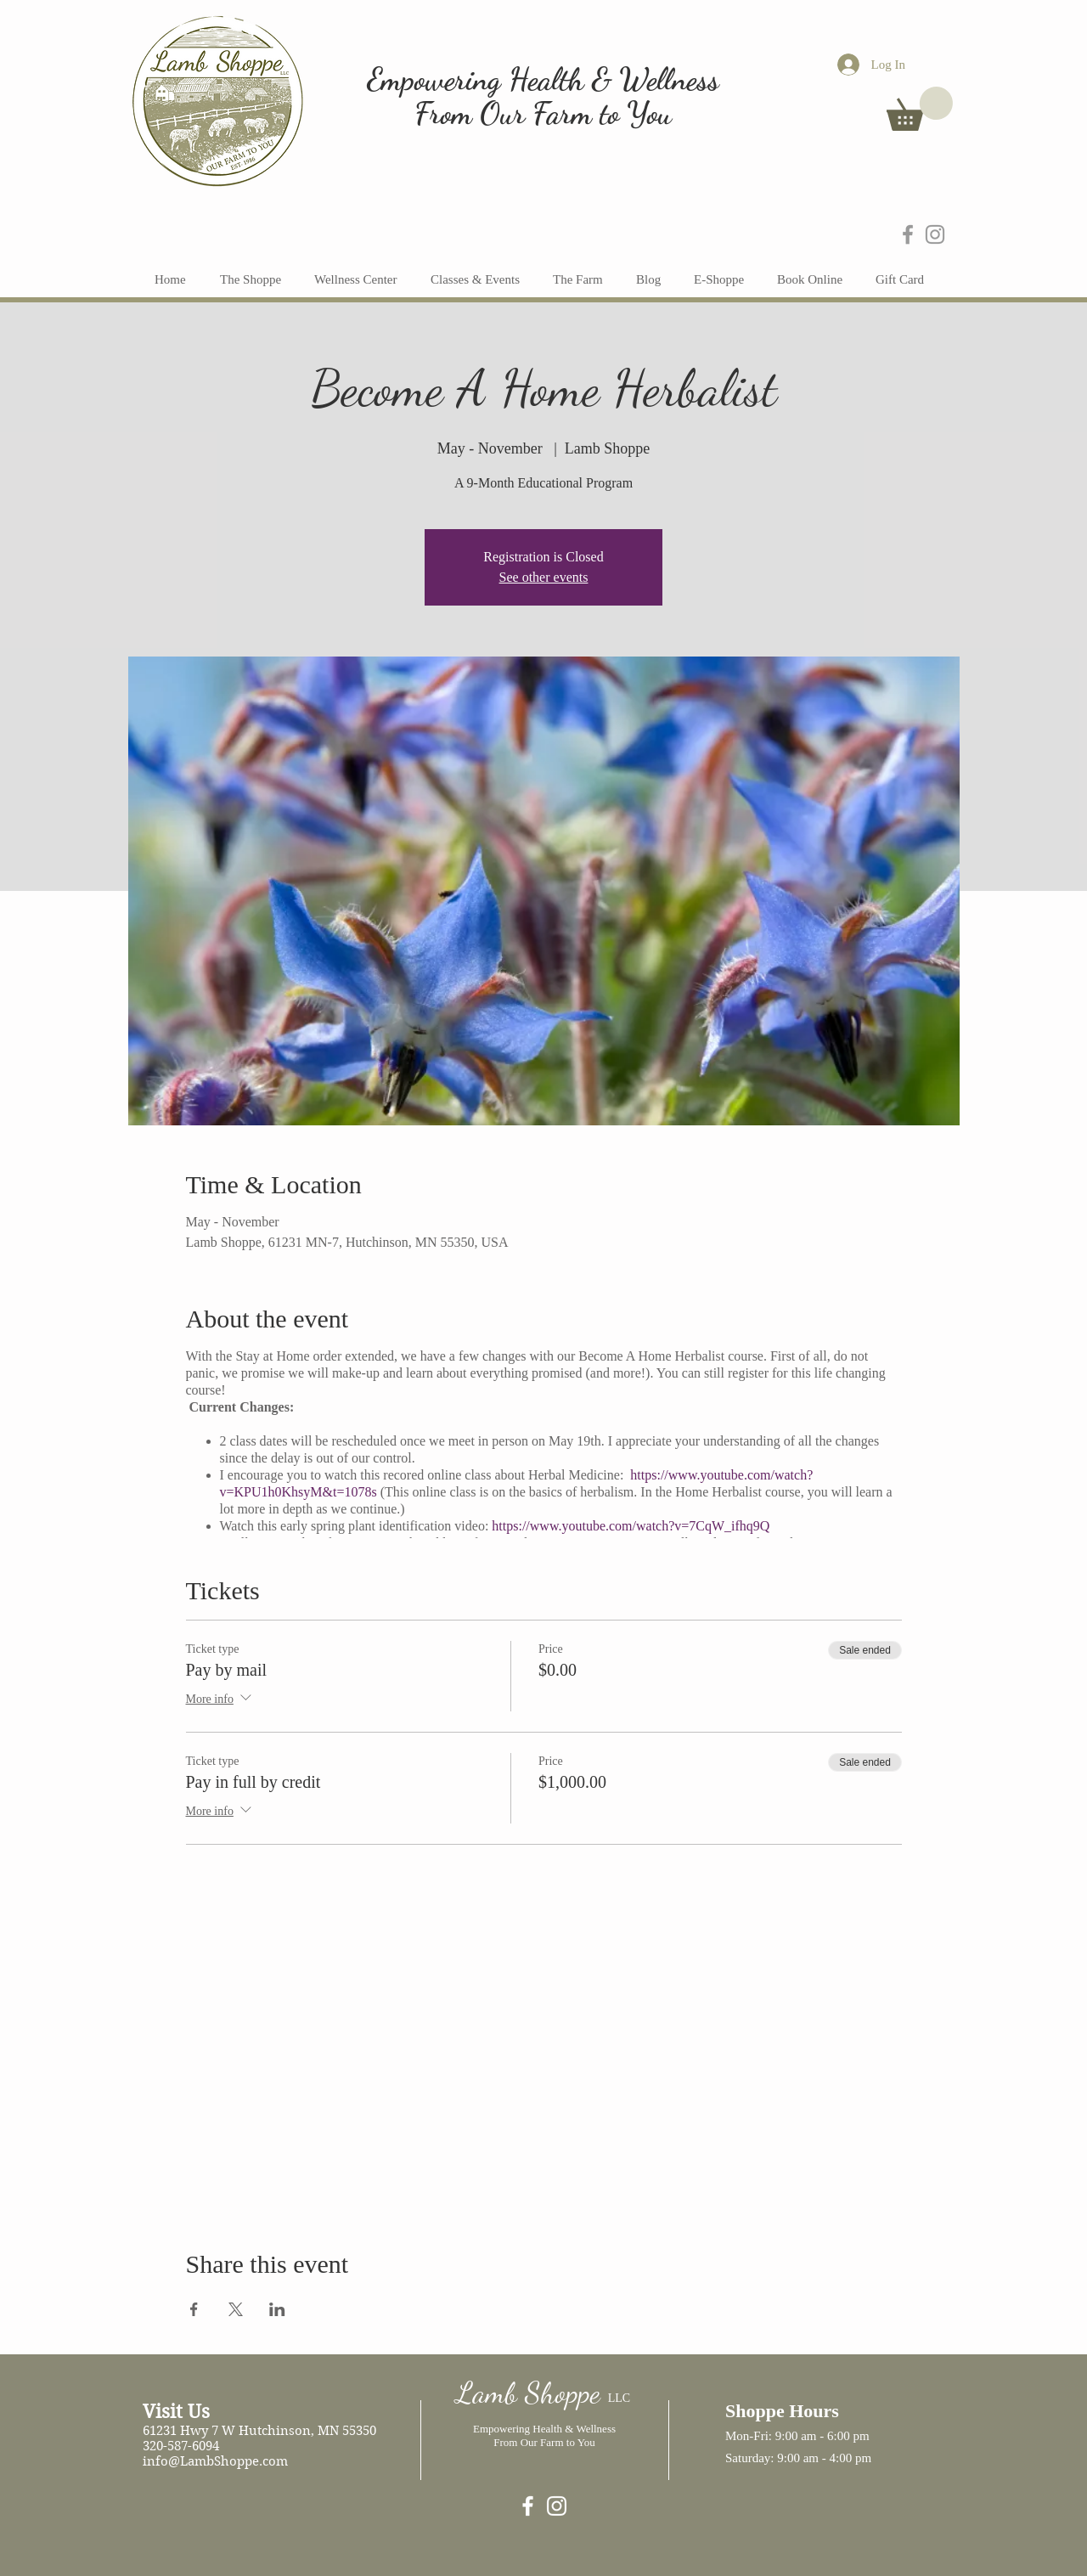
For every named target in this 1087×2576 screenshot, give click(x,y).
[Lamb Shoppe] (528, 2506)
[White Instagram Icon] (557, 2506)
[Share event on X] (236, 2309)
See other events (544, 577)
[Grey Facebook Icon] (908, 234)
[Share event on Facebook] (194, 2309)
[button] (920, 109)
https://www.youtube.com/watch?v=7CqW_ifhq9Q (630, 1526)
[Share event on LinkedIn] (277, 2309)
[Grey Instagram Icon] (935, 234)
